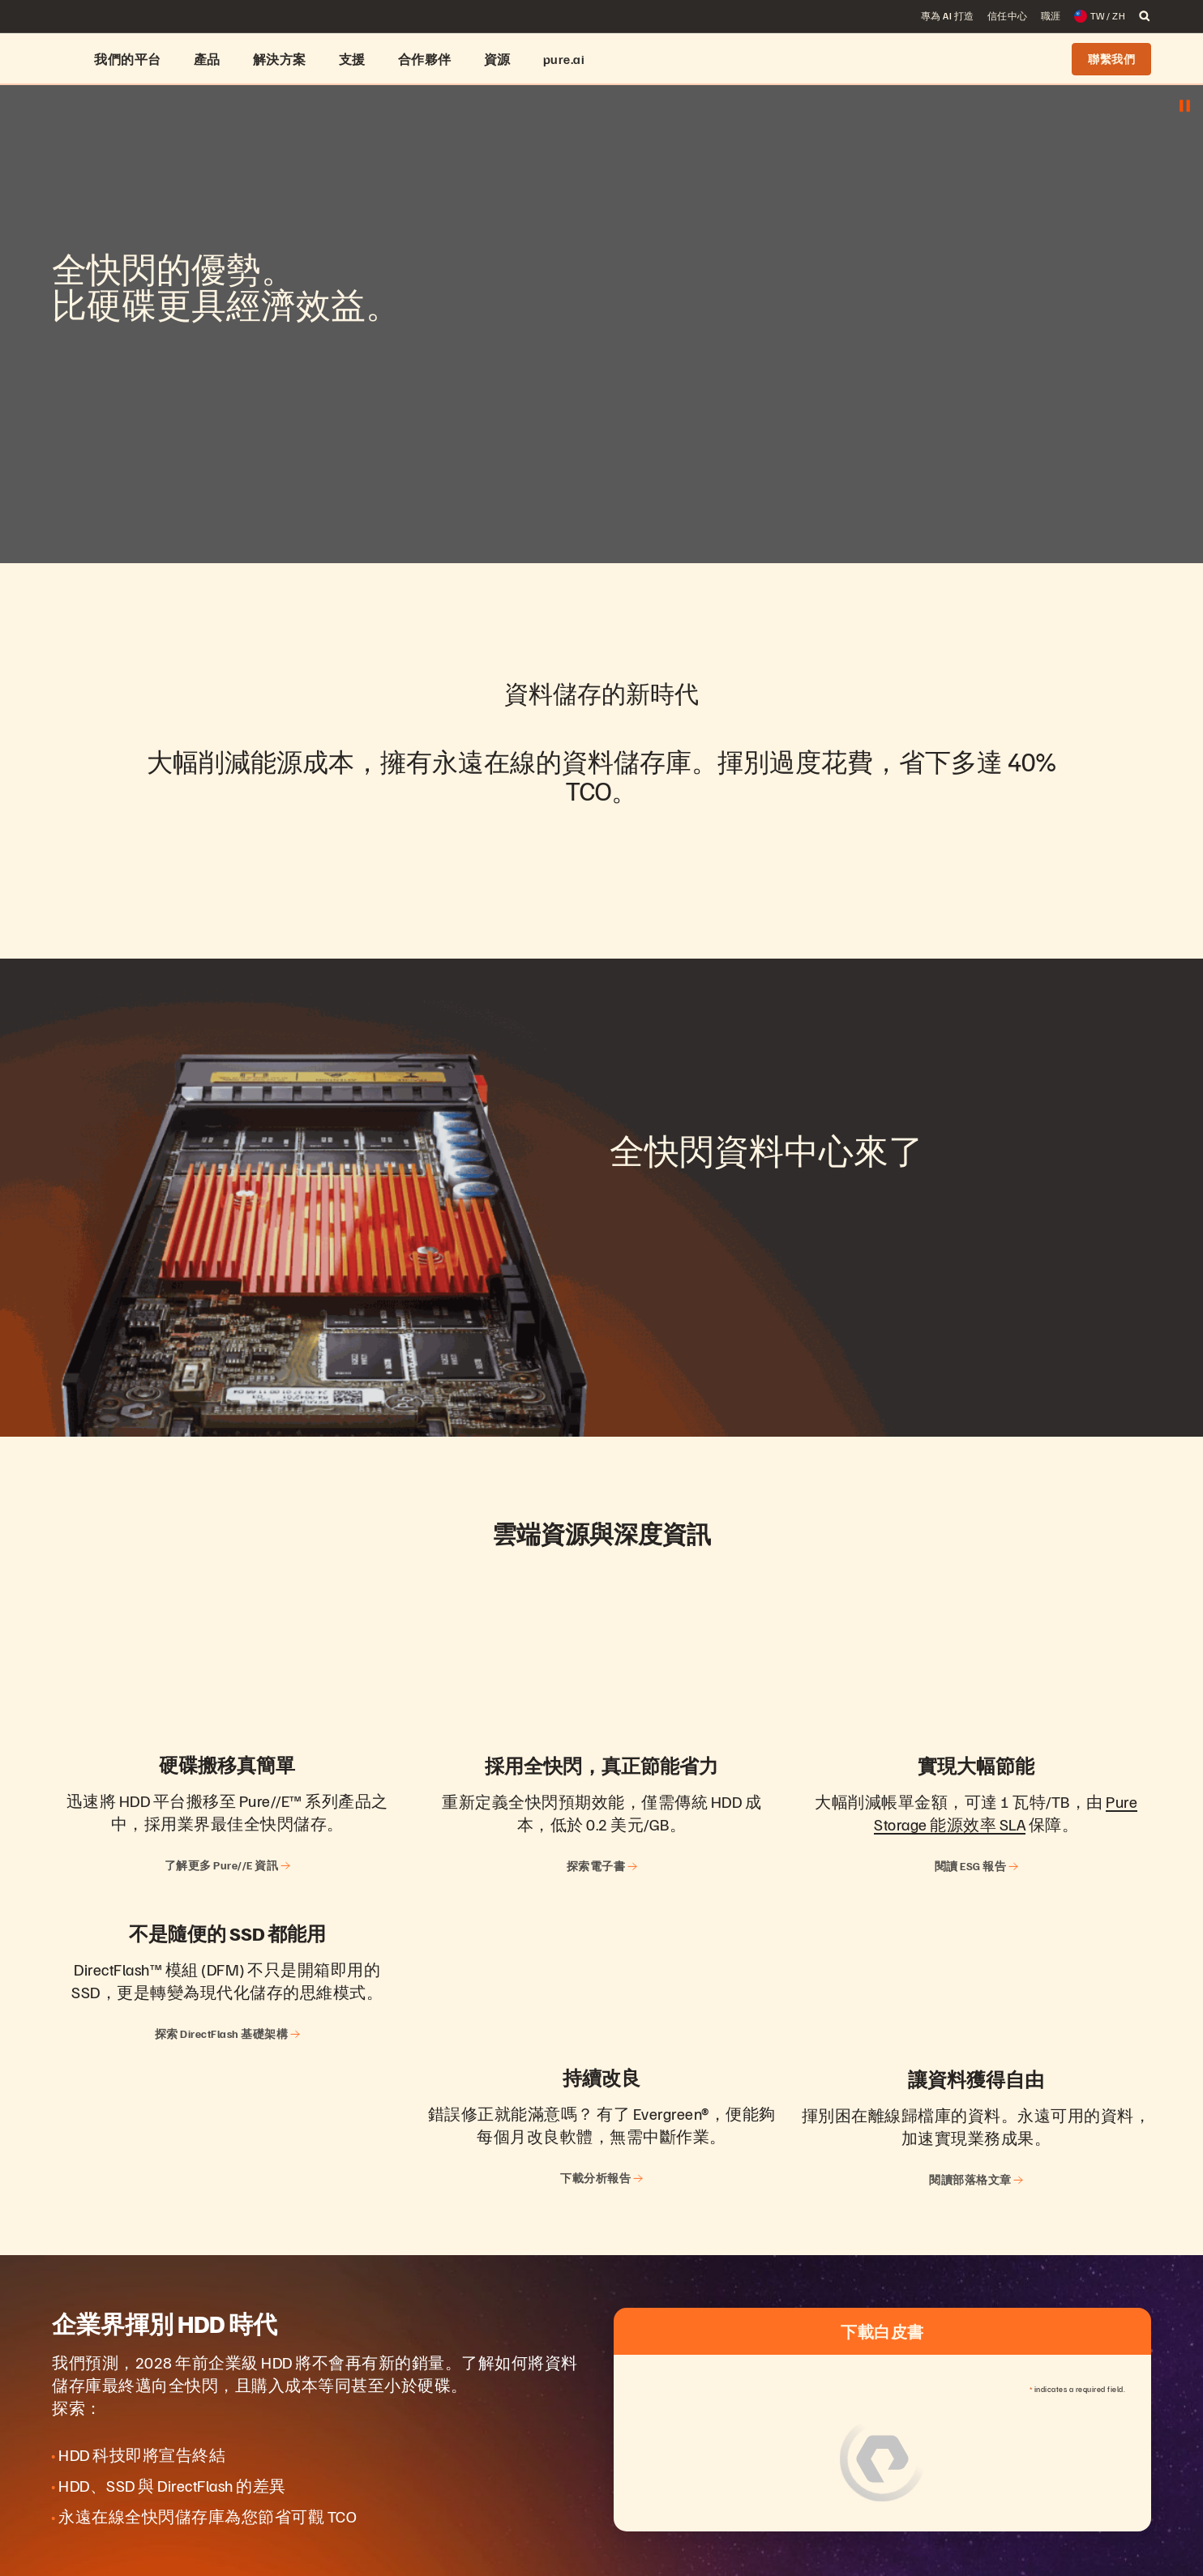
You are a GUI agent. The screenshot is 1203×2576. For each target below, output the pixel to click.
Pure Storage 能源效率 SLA (1005, 1813)
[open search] (1144, 16)
